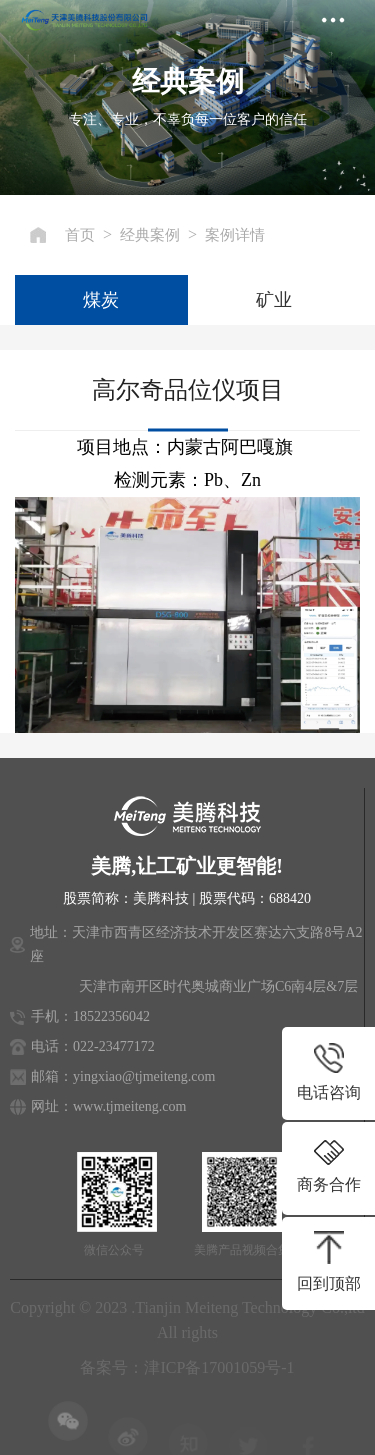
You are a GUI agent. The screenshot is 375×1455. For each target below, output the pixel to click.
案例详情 (235, 235)
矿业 (274, 300)
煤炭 (101, 300)
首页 (80, 235)
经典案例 (150, 235)
